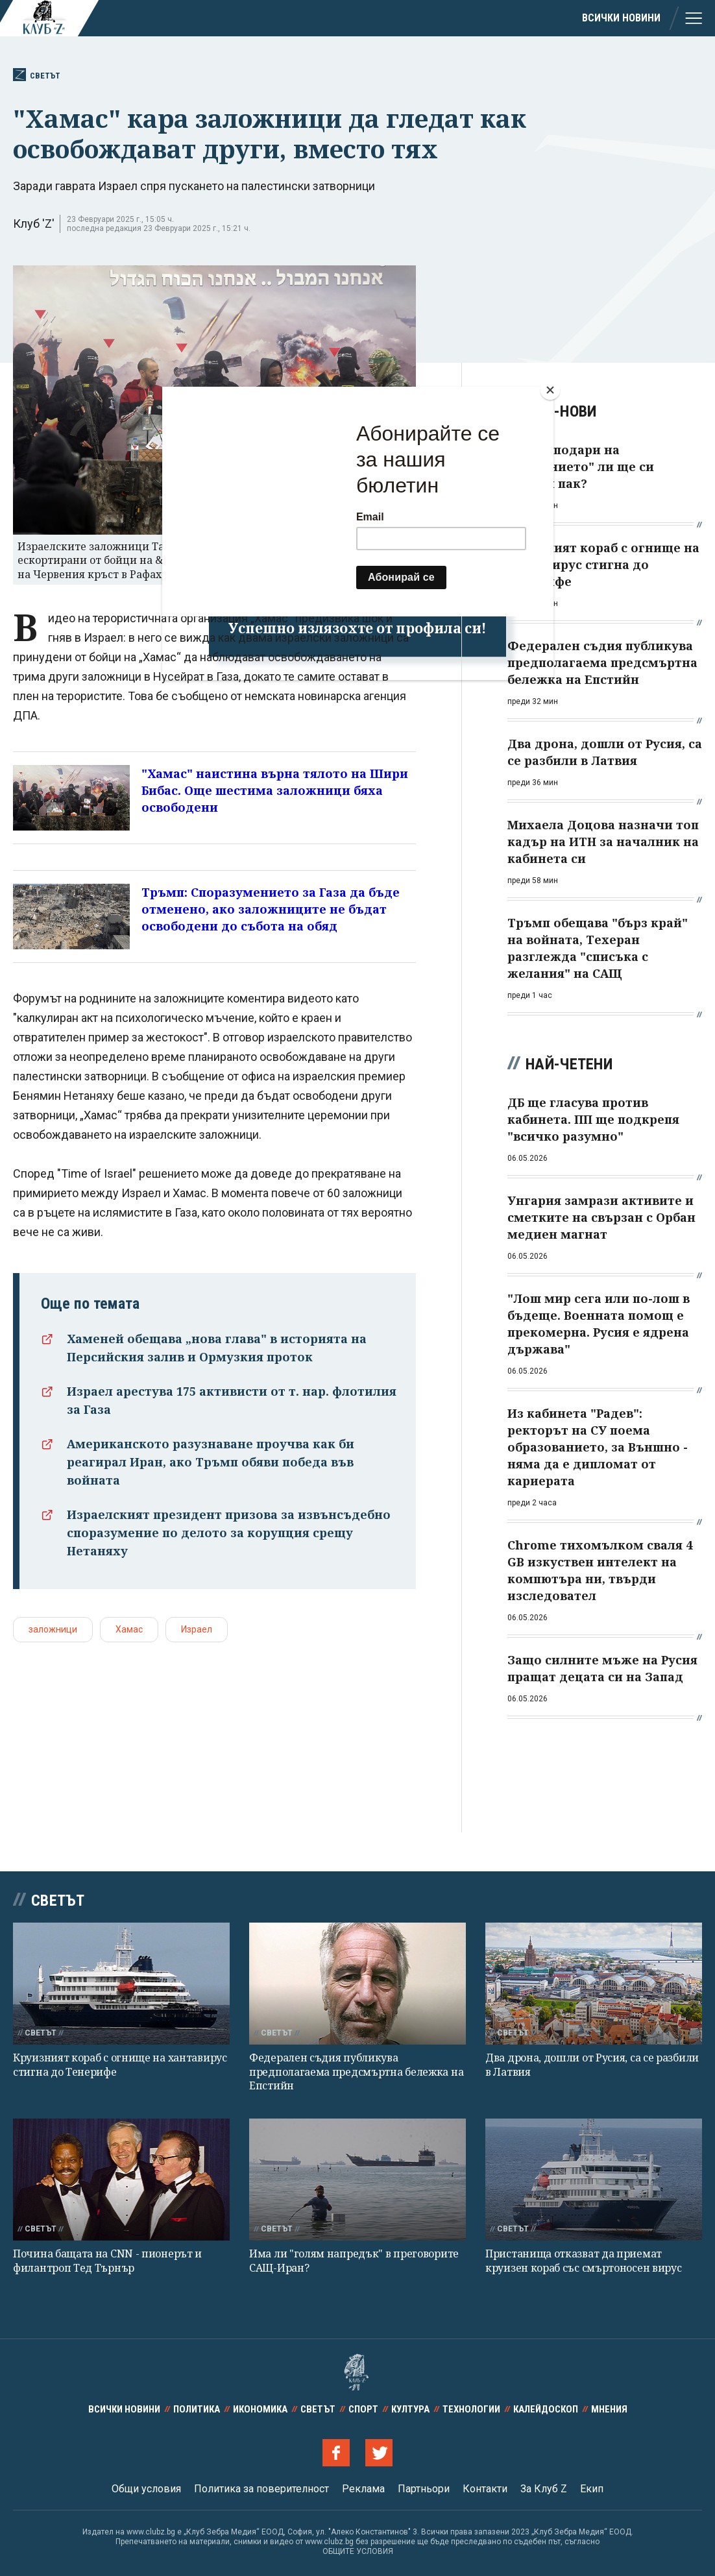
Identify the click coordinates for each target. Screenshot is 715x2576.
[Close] (550, 390)
